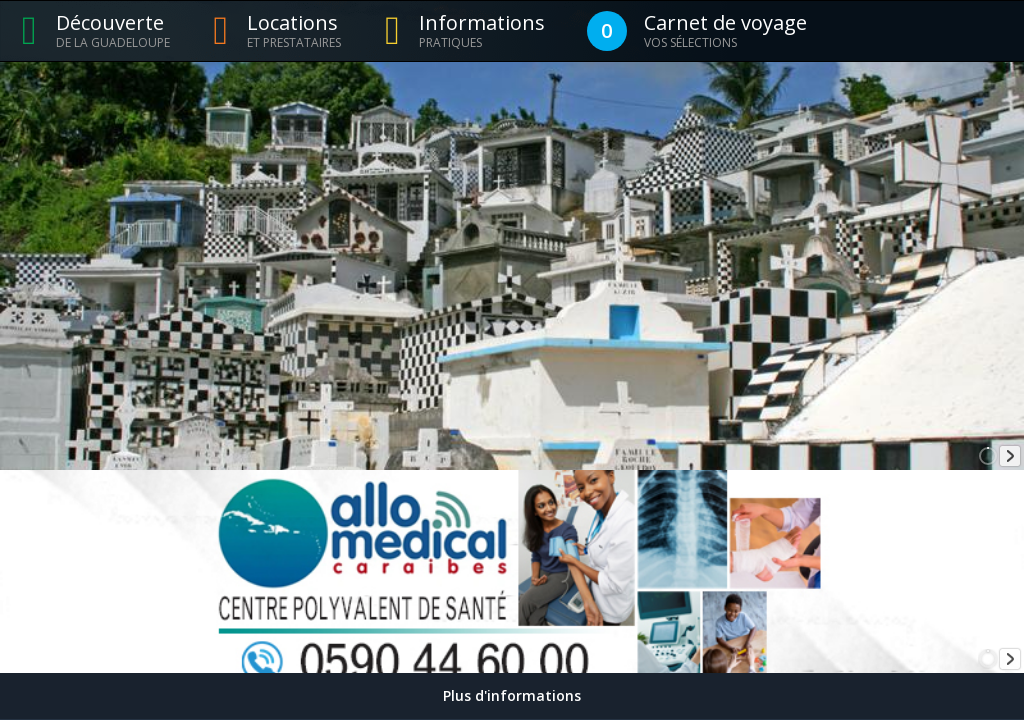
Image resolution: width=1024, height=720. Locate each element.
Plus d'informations (512, 695)
